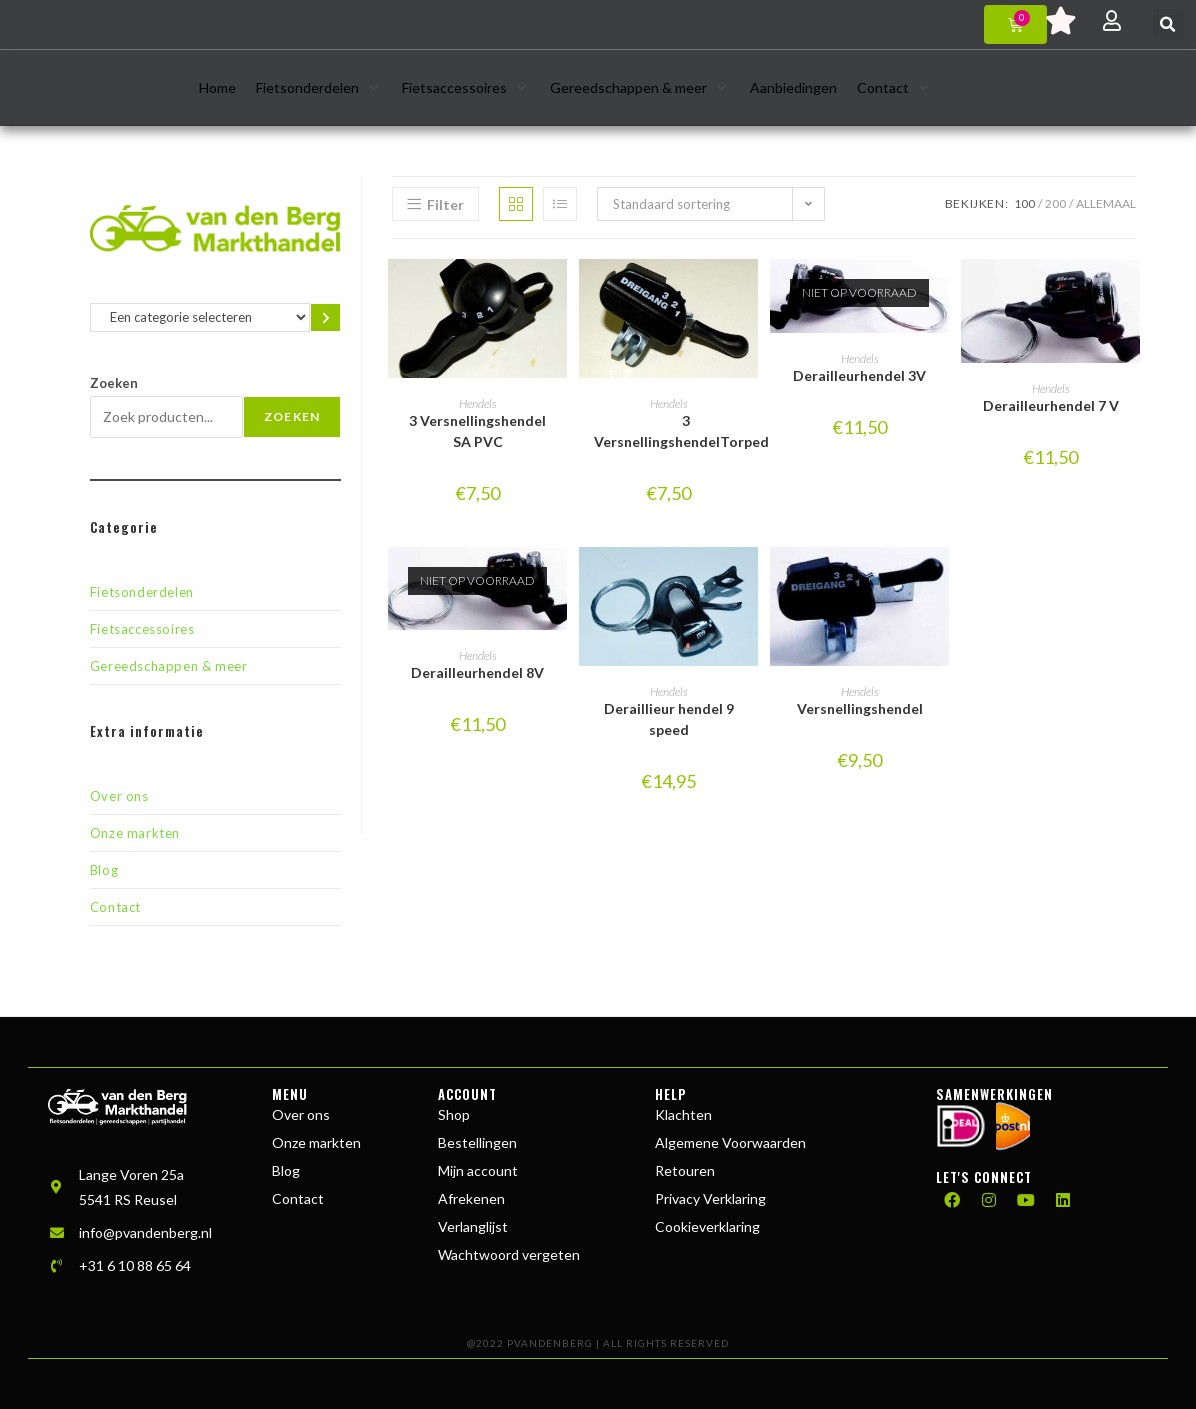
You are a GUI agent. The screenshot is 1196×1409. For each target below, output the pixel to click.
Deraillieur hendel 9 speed (669, 719)
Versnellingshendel (860, 708)
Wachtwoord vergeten (509, 1254)
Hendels (478, 403)
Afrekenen (471, 1198)
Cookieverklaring (707, 1226)
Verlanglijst (473, 1226)
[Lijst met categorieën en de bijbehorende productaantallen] (200, 317)
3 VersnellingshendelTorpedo (686, 431)
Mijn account (478, 1170)
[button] (1168, 24)
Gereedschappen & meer (169, 666)
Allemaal (1106, 203)
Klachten (683, 1114)
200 (1055, 203)
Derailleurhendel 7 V (1051, 405)
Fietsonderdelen (142, 592)
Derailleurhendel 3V (859, 375)
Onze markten (135, 833)
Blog (104, 870)
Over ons (119, 796)
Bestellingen (477, 1142)
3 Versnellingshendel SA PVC (477, 431)
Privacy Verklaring (710, 1198)
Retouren (685, 1170)
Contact (115, 907)
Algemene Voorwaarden (730, 1142)
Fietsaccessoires (142, 629)
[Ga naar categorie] (325, 317)
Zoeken (114, 383)
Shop (454, 1114)
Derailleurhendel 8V (477, 672)
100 (1024, 203)
